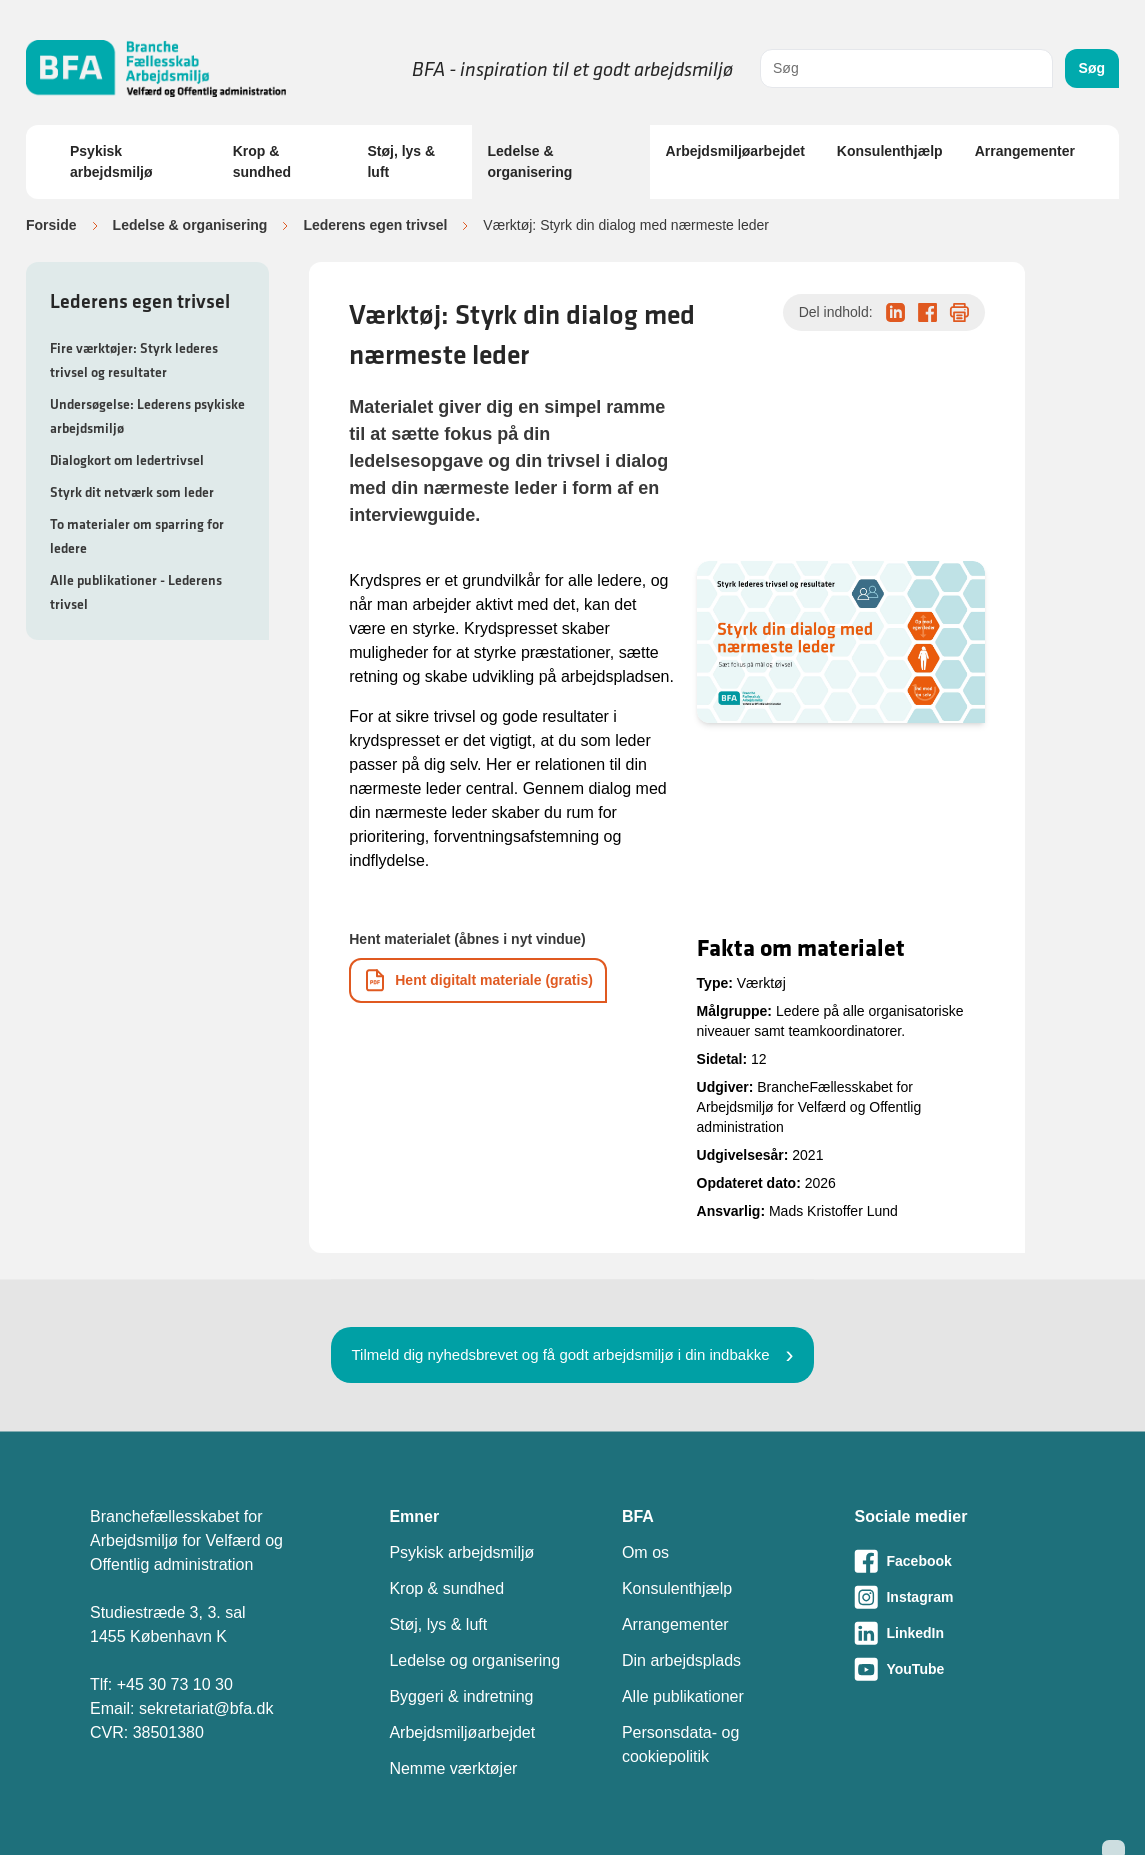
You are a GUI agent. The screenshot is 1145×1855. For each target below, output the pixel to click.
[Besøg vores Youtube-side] (954, 1669)
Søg (1092, 68)
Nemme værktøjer (453, 1768)
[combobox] (906, 68)
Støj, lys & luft (401, 161)
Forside (51, 225)
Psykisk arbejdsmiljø (111, 161)
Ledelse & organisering (530, 161)
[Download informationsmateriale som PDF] (478, 980)
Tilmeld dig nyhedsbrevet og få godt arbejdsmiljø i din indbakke (560, 1354)
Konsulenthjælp (890, 151)
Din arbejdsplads (681, 1660)
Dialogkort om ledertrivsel (127, 460)
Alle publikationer (683, 1696)
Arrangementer (1025, 151)
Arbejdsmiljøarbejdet (735, 151)
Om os (645, 1552)
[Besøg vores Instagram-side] (954, 1597)
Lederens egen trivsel (375, 225)
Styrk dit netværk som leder (132, 492)
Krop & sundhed (262, 161)
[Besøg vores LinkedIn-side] (954, 1633)
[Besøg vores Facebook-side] (954, 1561)
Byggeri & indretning (461, 1696)
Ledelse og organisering (474, 1660)
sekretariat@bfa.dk (206, 1708)
